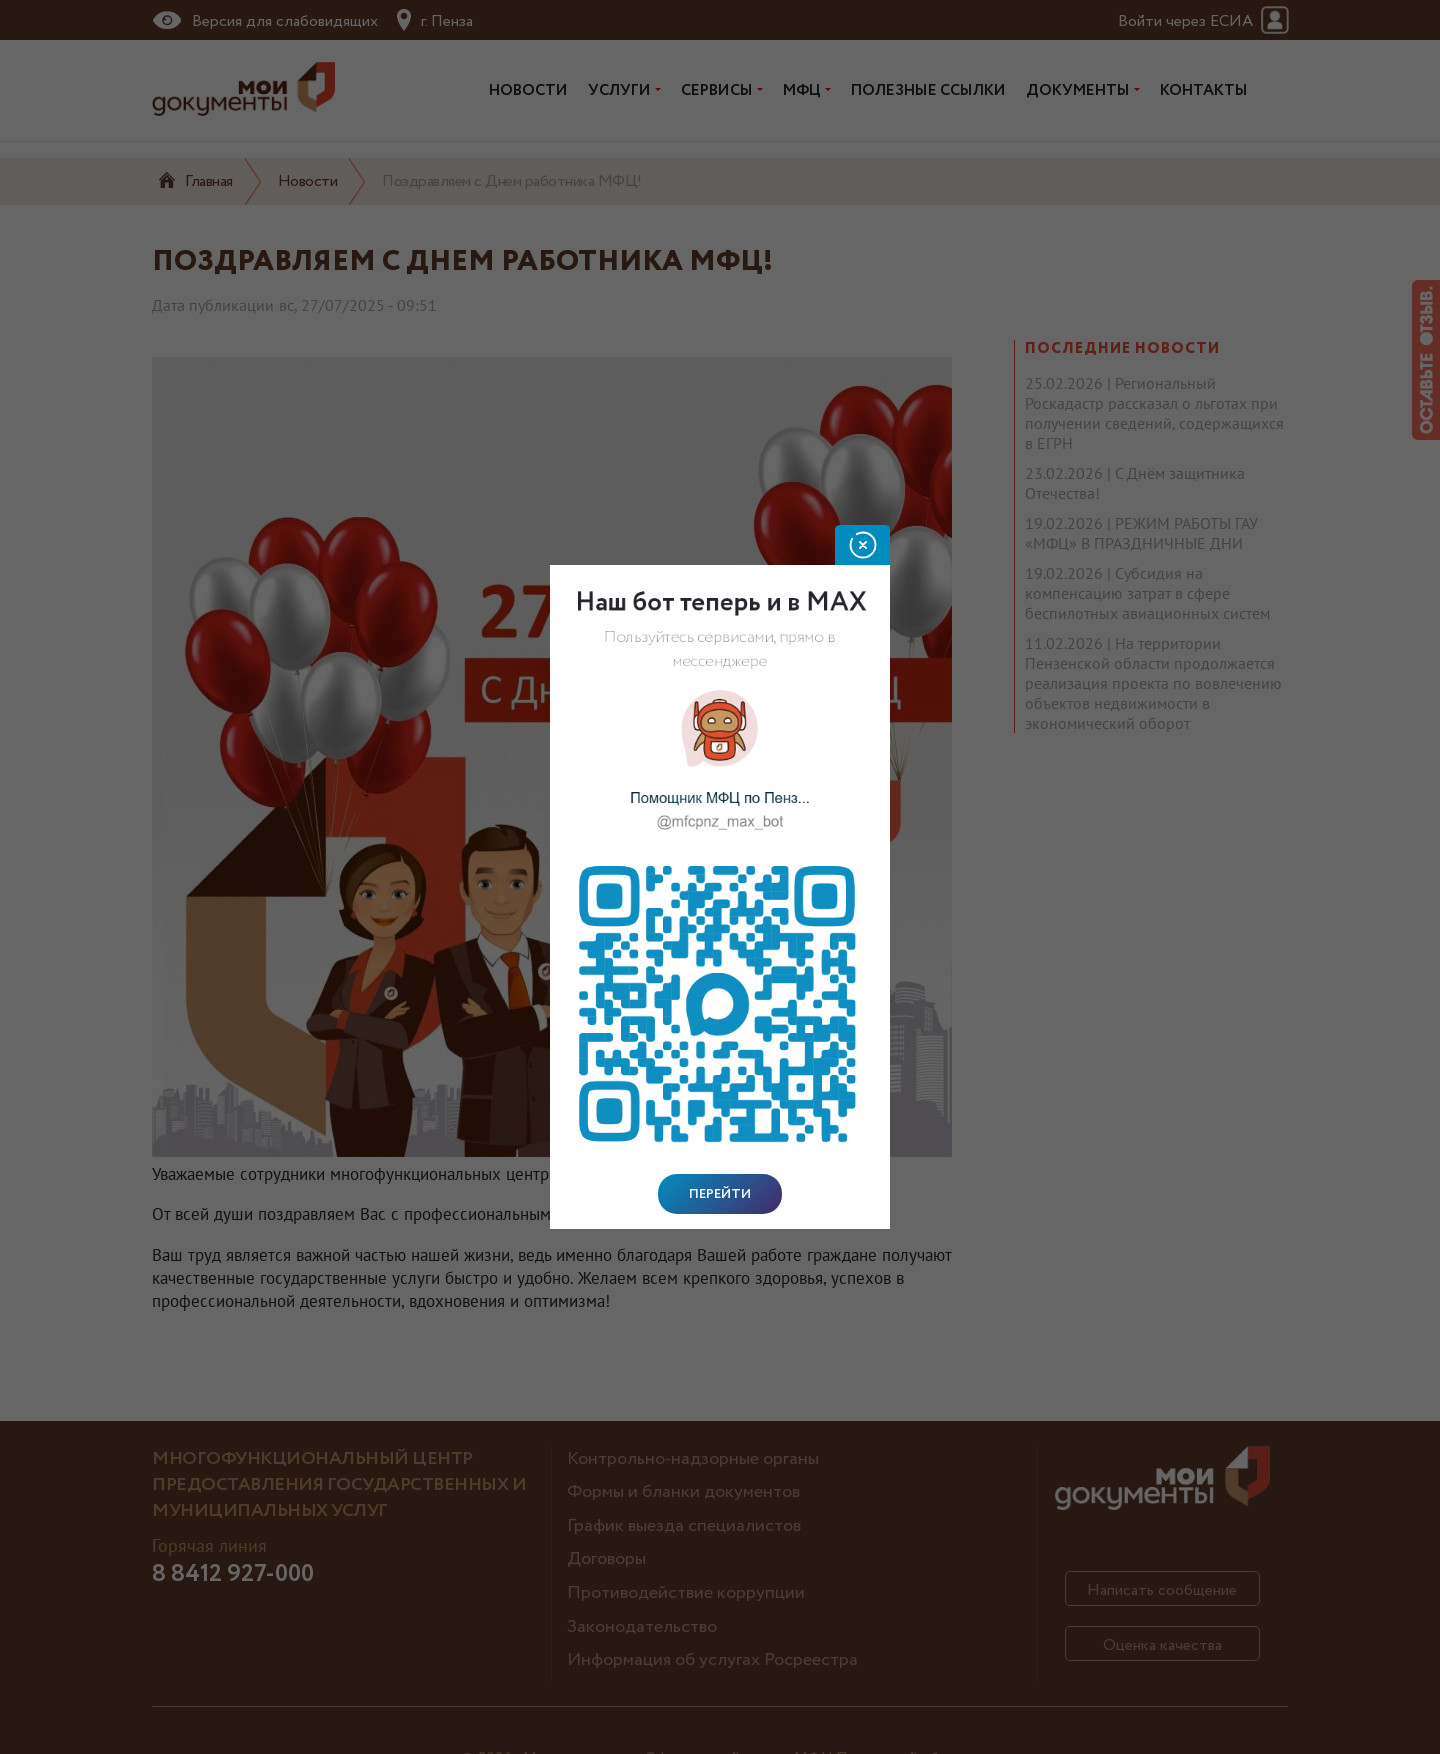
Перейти (720, 1194)
